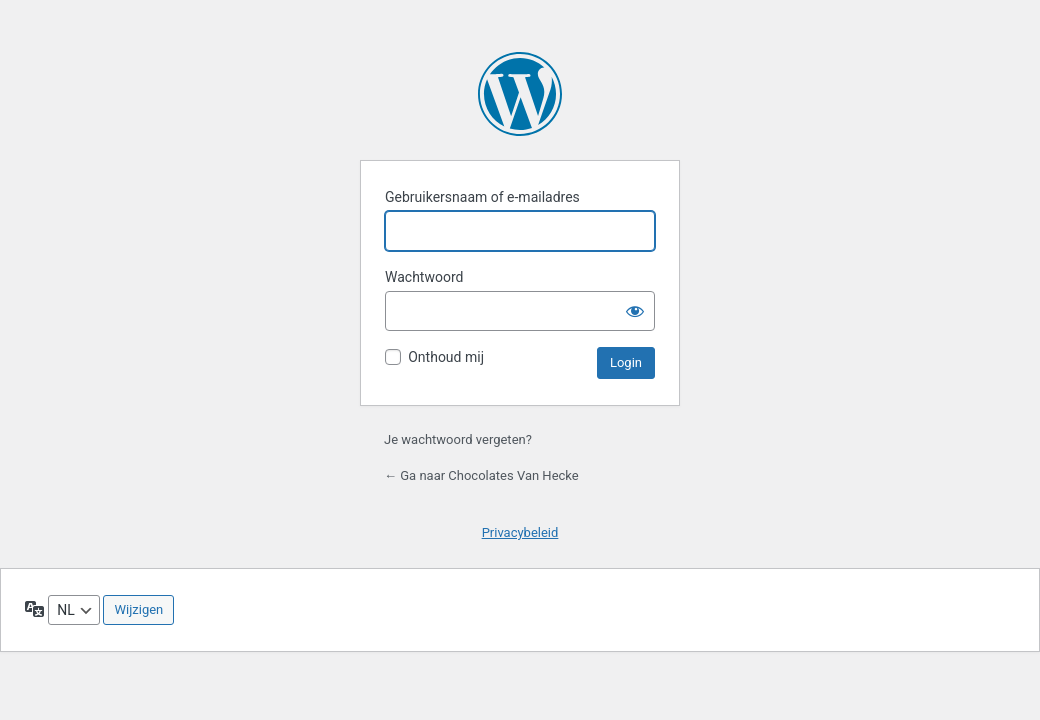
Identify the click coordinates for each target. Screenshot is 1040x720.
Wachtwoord (424, 277)
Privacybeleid (520, 532)
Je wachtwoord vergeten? (458, 439)
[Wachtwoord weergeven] (635, 311)
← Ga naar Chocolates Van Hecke (481, 475)
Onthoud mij (446, 357)
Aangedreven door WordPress (520, 94)
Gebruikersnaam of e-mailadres (482, 197)
